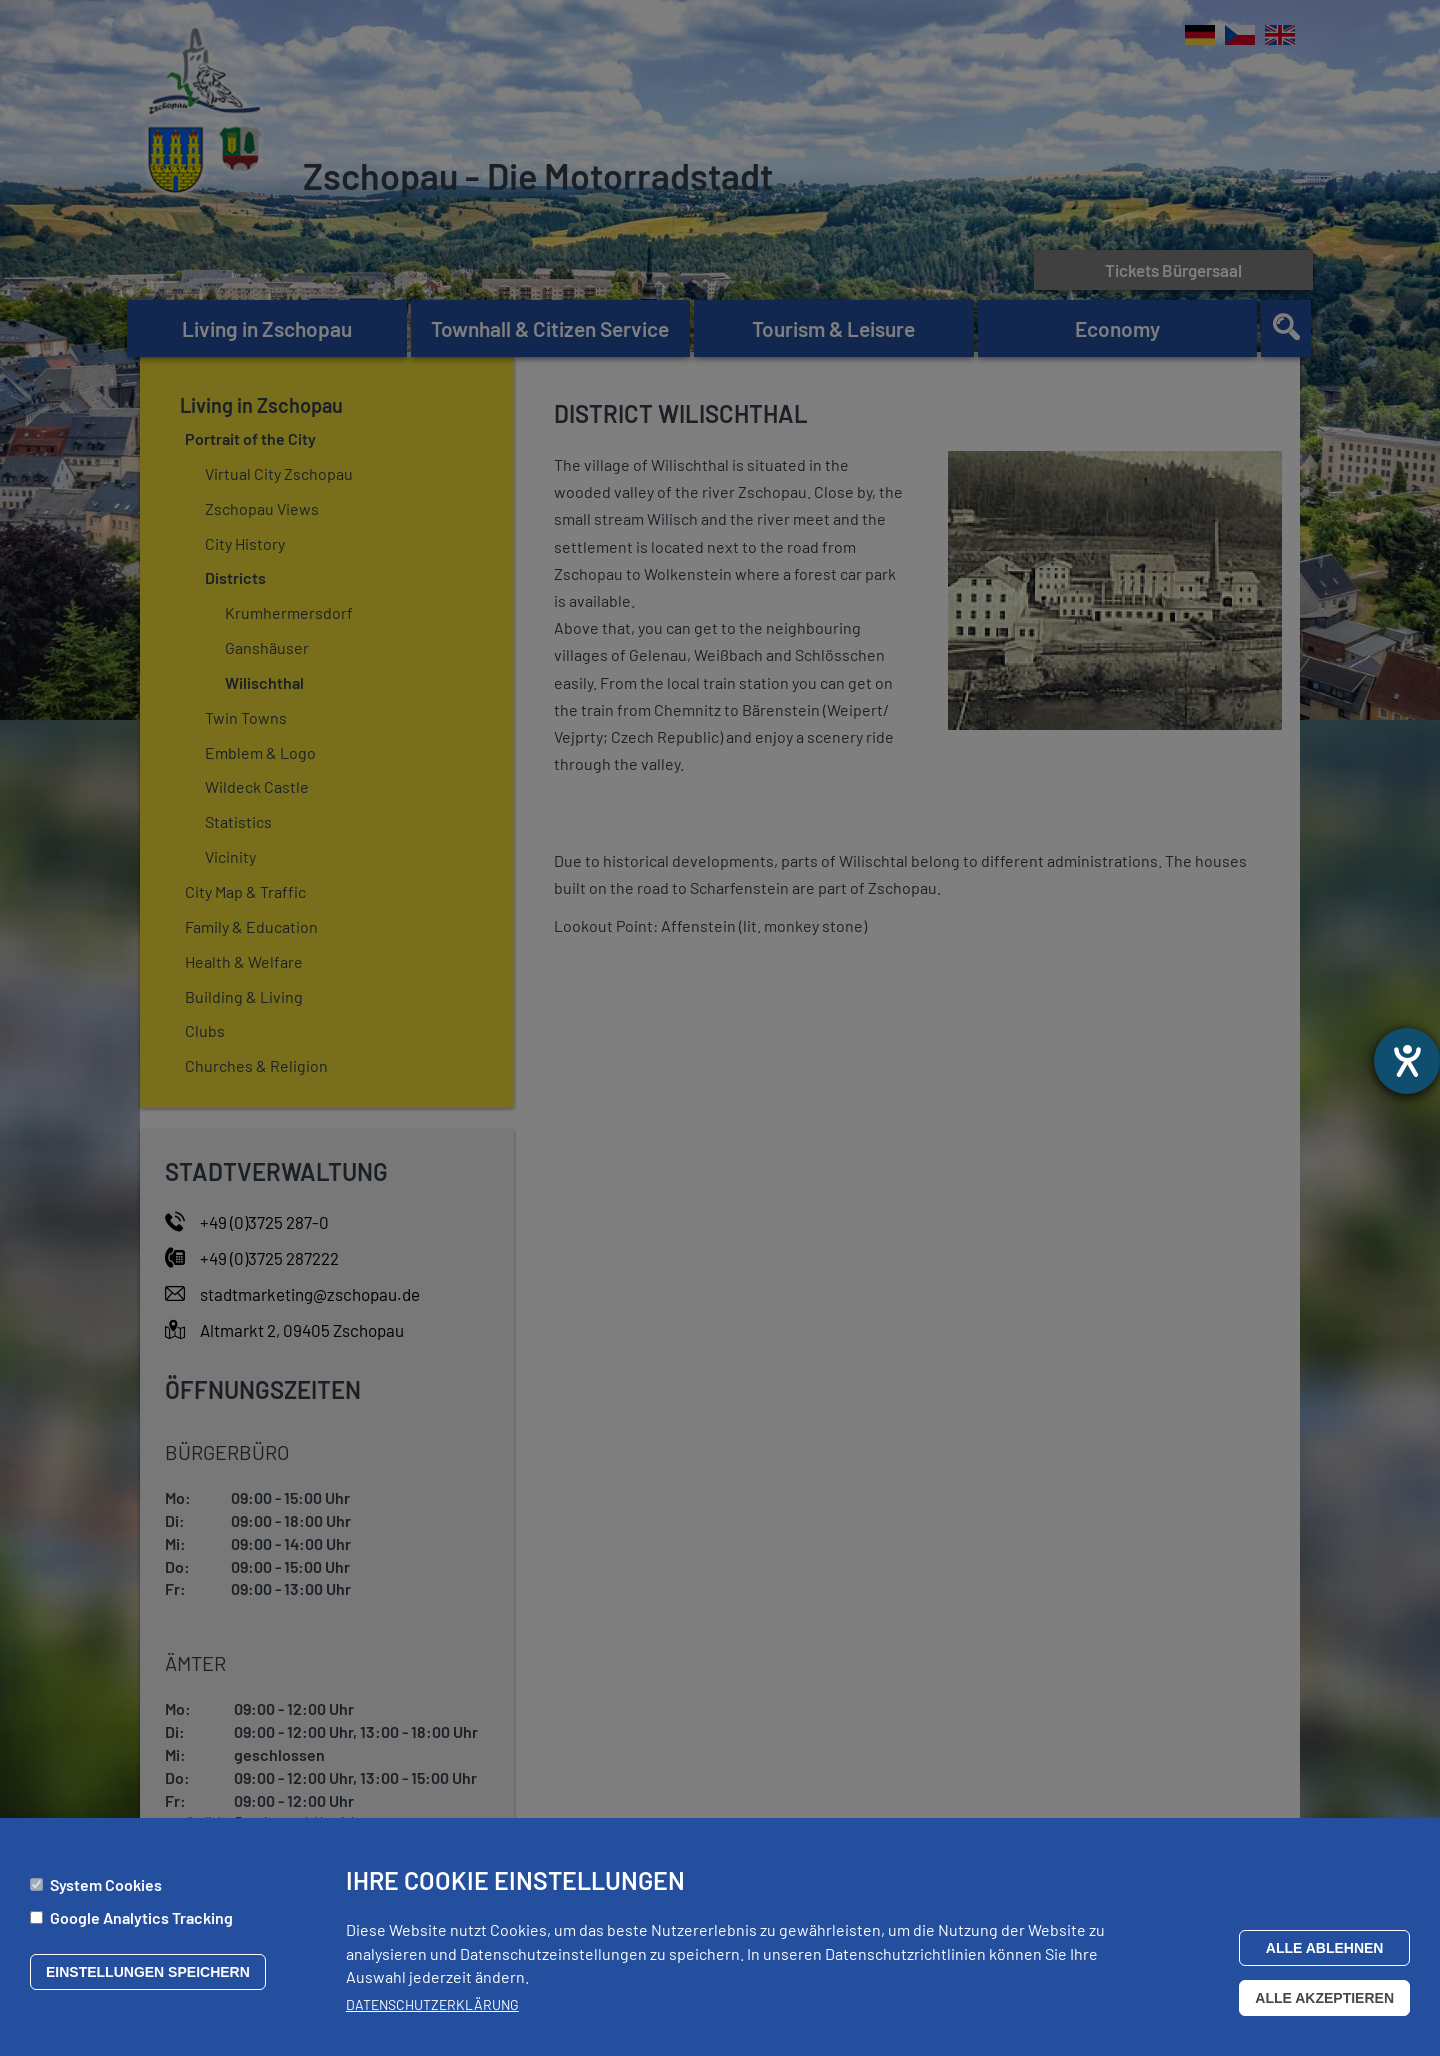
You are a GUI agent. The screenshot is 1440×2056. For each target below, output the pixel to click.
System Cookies (106, 1885)
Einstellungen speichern (148, 1972)
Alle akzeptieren (1324, 1998)
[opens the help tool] (1407, 1061)
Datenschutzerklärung (432, 2004)
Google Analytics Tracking (141, 1917)
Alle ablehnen (1325, 1948)
